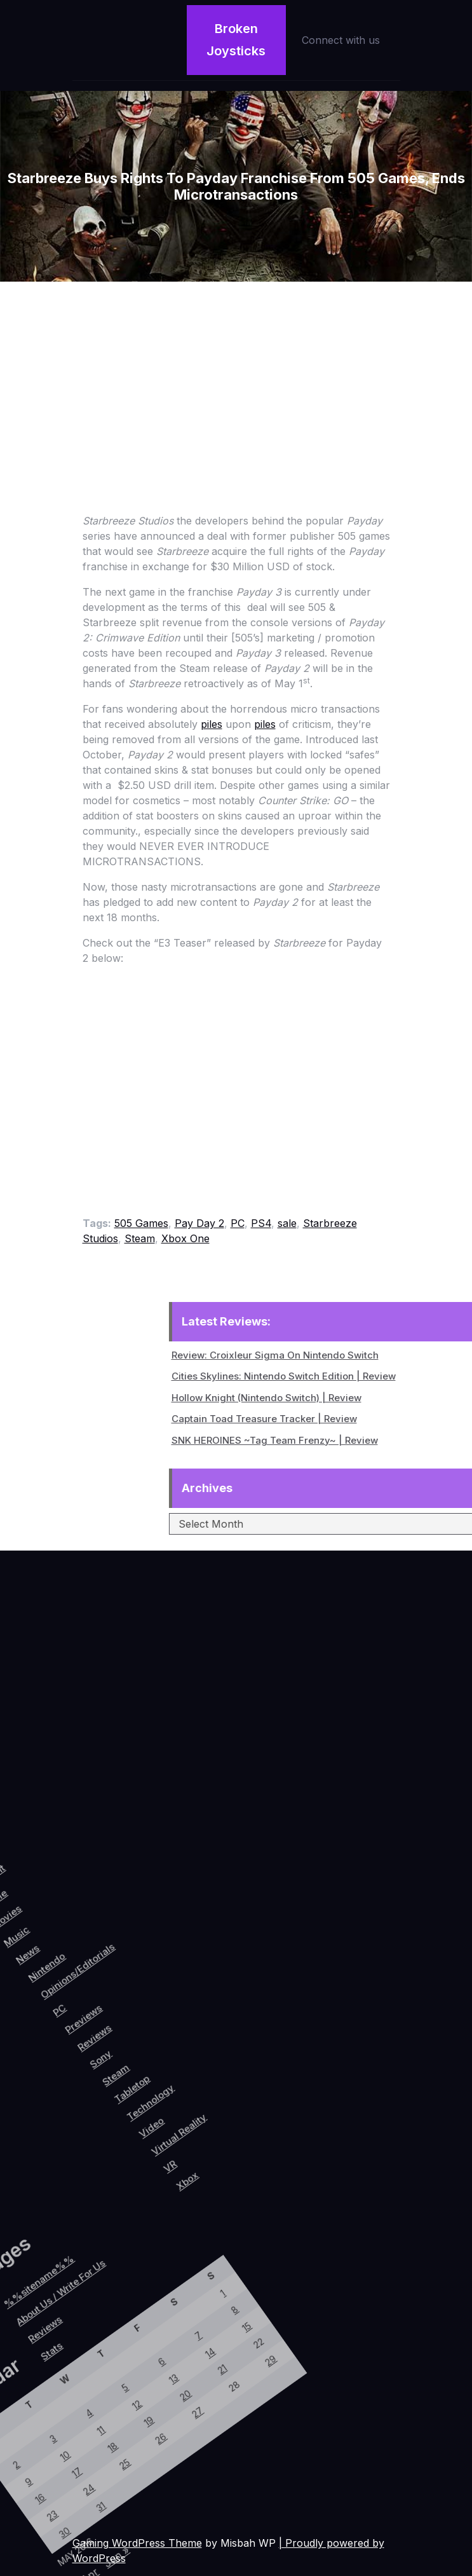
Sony (121, 2051)
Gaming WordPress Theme (137, 2543)
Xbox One (185, 1238)
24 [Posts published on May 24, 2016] (53, 2504)
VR (237, 2107)
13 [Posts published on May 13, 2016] (67, 2365)
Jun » (111, 2546)
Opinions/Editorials (56, 1987)
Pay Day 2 (199, 1223)
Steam (140, 1238)
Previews (86, 2025)
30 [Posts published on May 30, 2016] (54, 2553)
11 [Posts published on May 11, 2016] (32, 2447)
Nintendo (27, 2000)
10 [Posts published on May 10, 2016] (15, 2487)
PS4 (261, 1223)
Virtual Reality (227, 2074)
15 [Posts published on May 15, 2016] (103, 2283)
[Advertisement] (236, 377)
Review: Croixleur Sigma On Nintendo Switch (360, 1355)
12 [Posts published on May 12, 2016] (50, 2407)
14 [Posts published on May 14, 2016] (85, 2324)
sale (287, 1223)
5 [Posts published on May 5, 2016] (31, 2398)
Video (200, 2083)
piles (211, 724)
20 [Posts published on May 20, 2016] (86, 2373)
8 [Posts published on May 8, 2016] (84, 2274)
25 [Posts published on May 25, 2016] (71, 2463)
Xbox (258, 2109)
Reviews (104, 2036)
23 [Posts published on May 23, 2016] (35, 2544)
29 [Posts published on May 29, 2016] (141, 2299)
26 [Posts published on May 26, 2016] (88, 2423)
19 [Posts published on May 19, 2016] (69, 2414)
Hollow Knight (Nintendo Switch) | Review (352, 1398)
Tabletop (164, 2060)
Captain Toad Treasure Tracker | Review (349, 1419)
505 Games (141, 1223)
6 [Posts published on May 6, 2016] (49, 2357)
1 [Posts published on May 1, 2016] (65, 2266)
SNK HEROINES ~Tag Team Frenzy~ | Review (360, 1440)
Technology (186, 2061)
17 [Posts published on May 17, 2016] (34, 2496)
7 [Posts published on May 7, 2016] (66, 2315)
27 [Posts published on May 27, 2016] (105, 2381)
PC (238, 1223)
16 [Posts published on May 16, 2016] (16, 2536)
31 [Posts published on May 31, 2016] (72, 2512)
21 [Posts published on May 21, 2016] (104, 2332)
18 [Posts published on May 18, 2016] (51, 2455)
